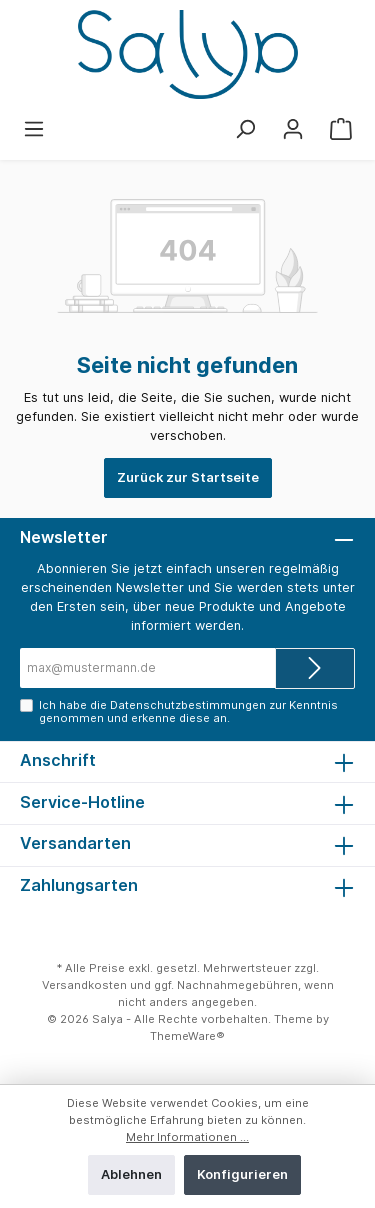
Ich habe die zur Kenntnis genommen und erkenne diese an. (188, 711)
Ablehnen (131, 1174)
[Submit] (315, 668)
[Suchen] (245, 129)
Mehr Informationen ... (187, 1137)
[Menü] (34, 129)
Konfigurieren (242, 1174)
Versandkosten (84, 985)
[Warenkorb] (341, 129)
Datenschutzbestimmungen (188, 705)
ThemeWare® (187, 1036)
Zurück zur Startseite (188, 477)
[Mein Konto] (293, 129)
